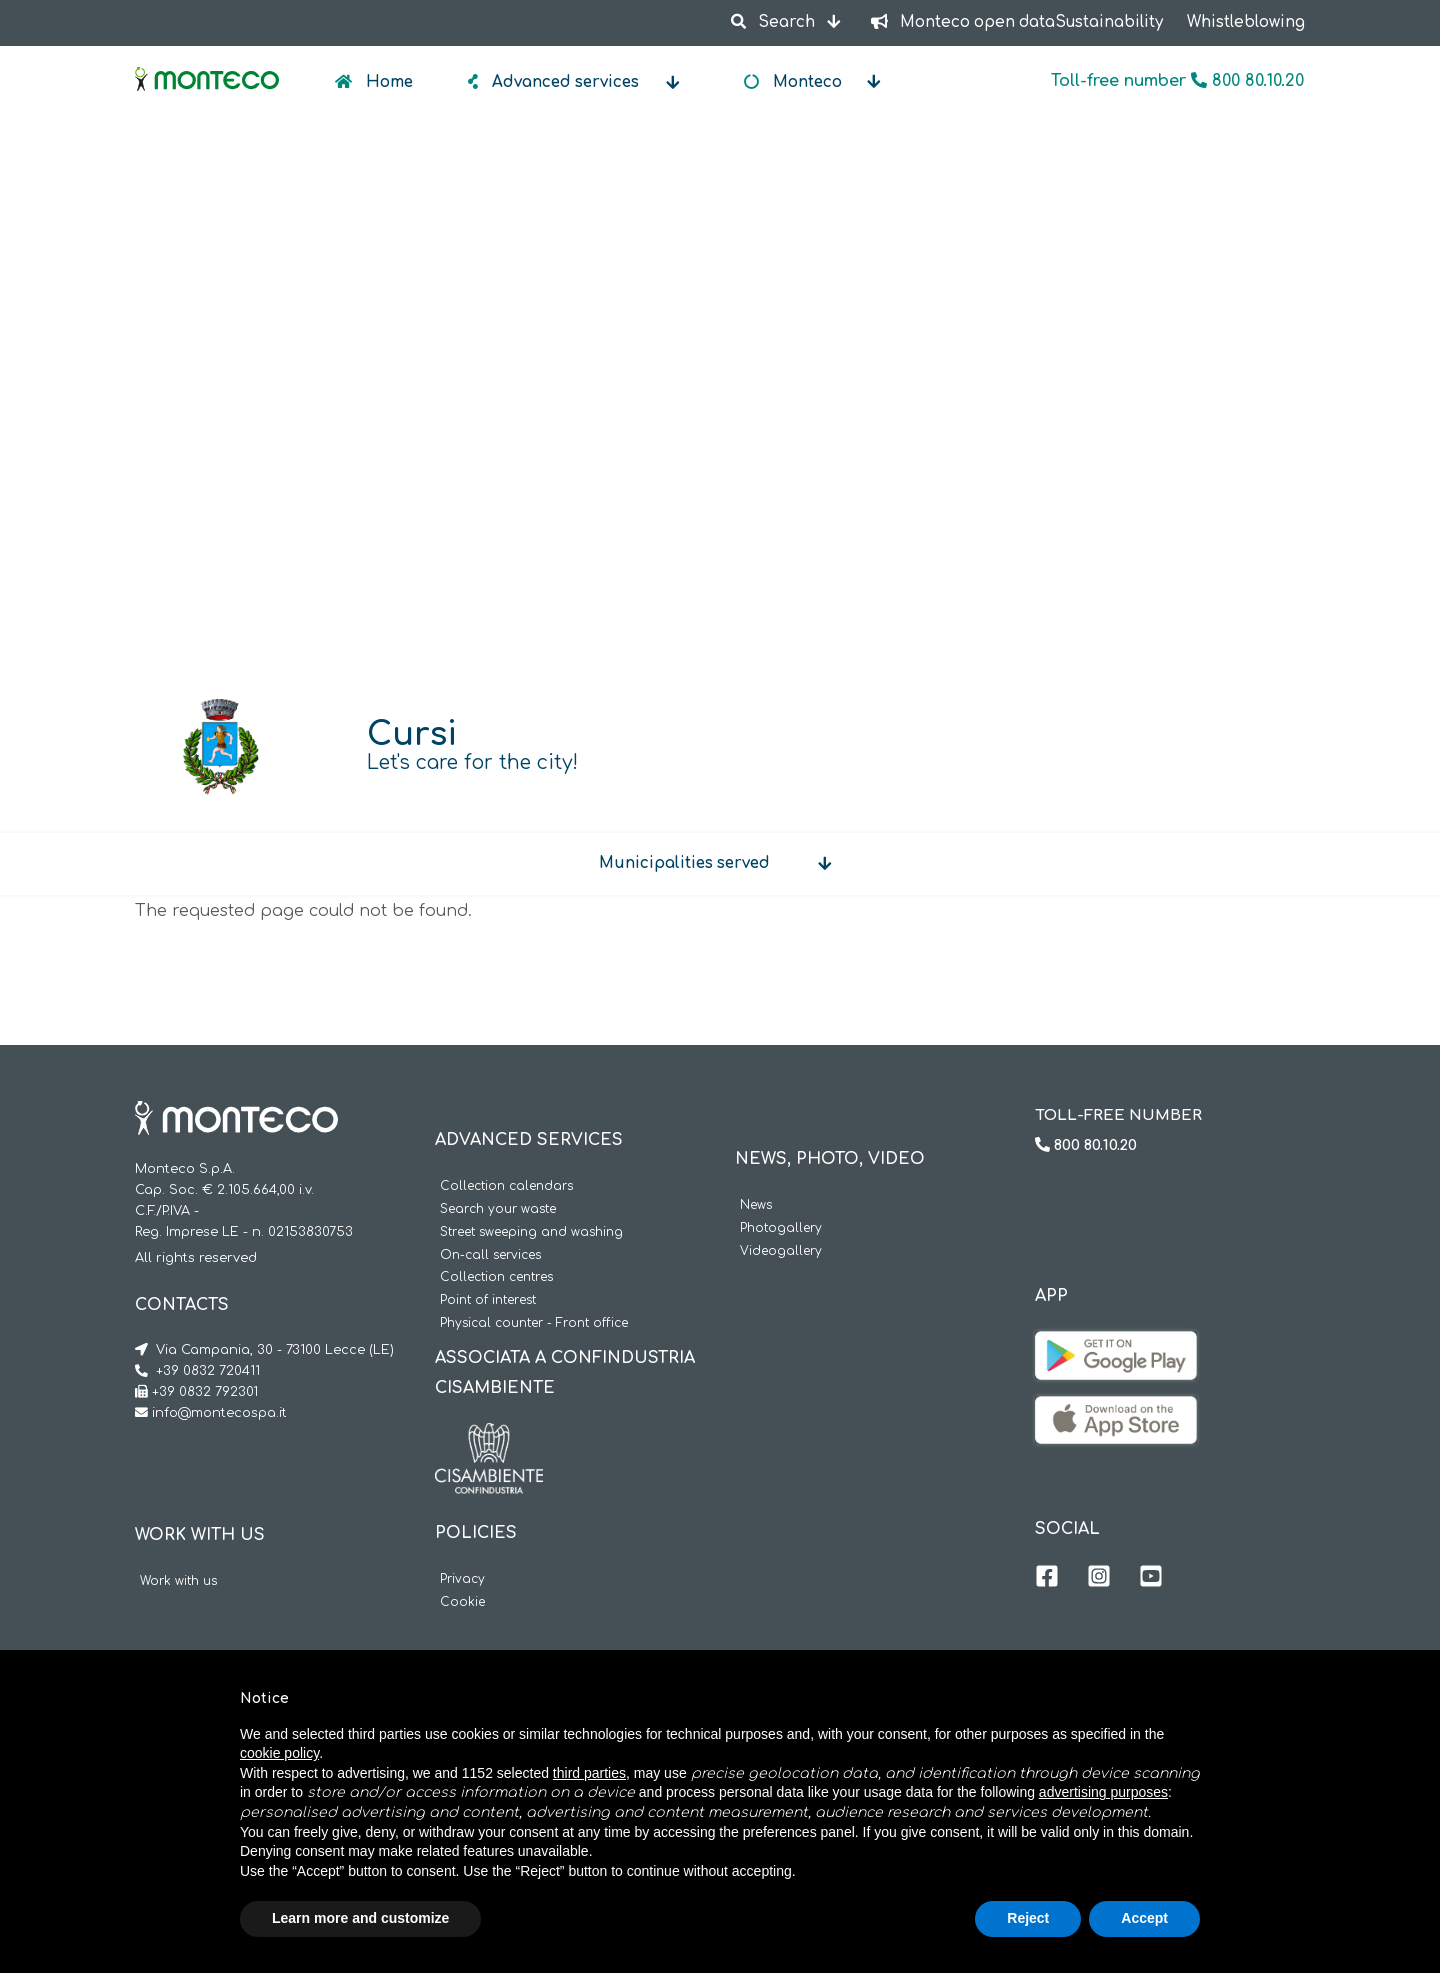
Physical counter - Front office (534, 1323)
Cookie (462, 1602)
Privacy (462, 1579)
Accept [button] (1144, 1918)
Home (387, 82)
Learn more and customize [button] (360, 1918)
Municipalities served (684, 863)
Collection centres (496, 1277)
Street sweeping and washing (531, 1232)
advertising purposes (1103, 1792)
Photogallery (781, 1228)
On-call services (490, 1255)
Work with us (178, 1581)
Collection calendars (506, 1186)
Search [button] (774, 22)
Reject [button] (1028, 1918)
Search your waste (498, 1209)
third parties (589, 1773)
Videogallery (781, 1251)
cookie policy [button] (279, 1753)
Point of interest (488, 1300)
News (756, 1205)
